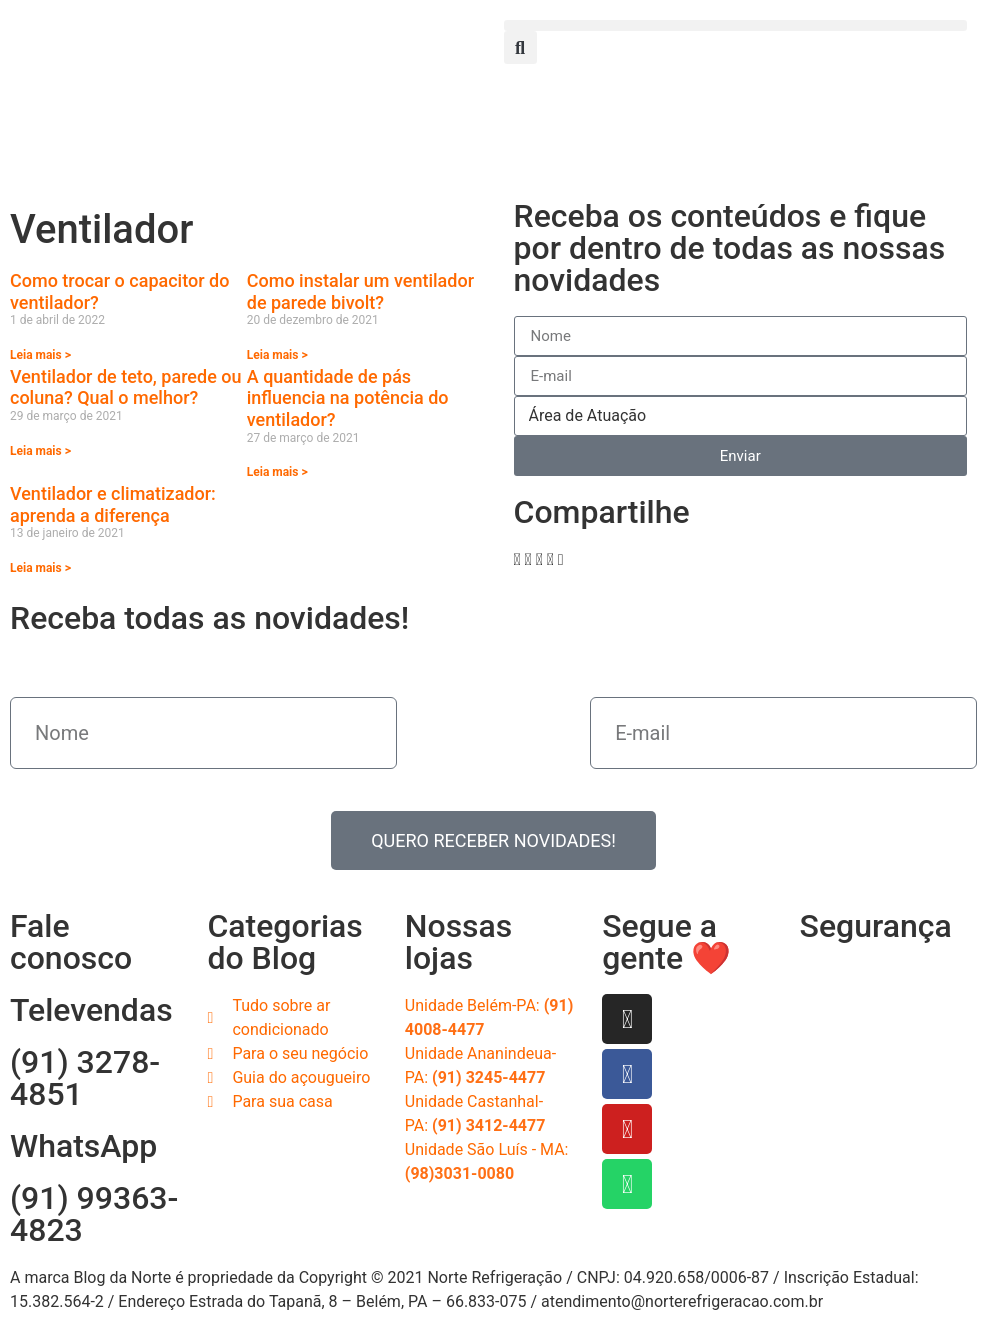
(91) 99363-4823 (94, 1214)
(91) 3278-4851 (85, 1078)
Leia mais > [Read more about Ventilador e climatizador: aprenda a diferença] (40, 568)
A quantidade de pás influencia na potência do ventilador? (348, 398)
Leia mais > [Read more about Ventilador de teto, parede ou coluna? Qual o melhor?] (40, 451)
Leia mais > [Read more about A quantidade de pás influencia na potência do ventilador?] (277, 472)
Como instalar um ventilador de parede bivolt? (360, 291)
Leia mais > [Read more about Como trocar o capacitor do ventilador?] (40, 355)
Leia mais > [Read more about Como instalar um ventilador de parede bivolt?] (277, 355)
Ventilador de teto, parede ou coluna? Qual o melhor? (126, 387)
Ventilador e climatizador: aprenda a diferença (113, 504)
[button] (736, 25)
